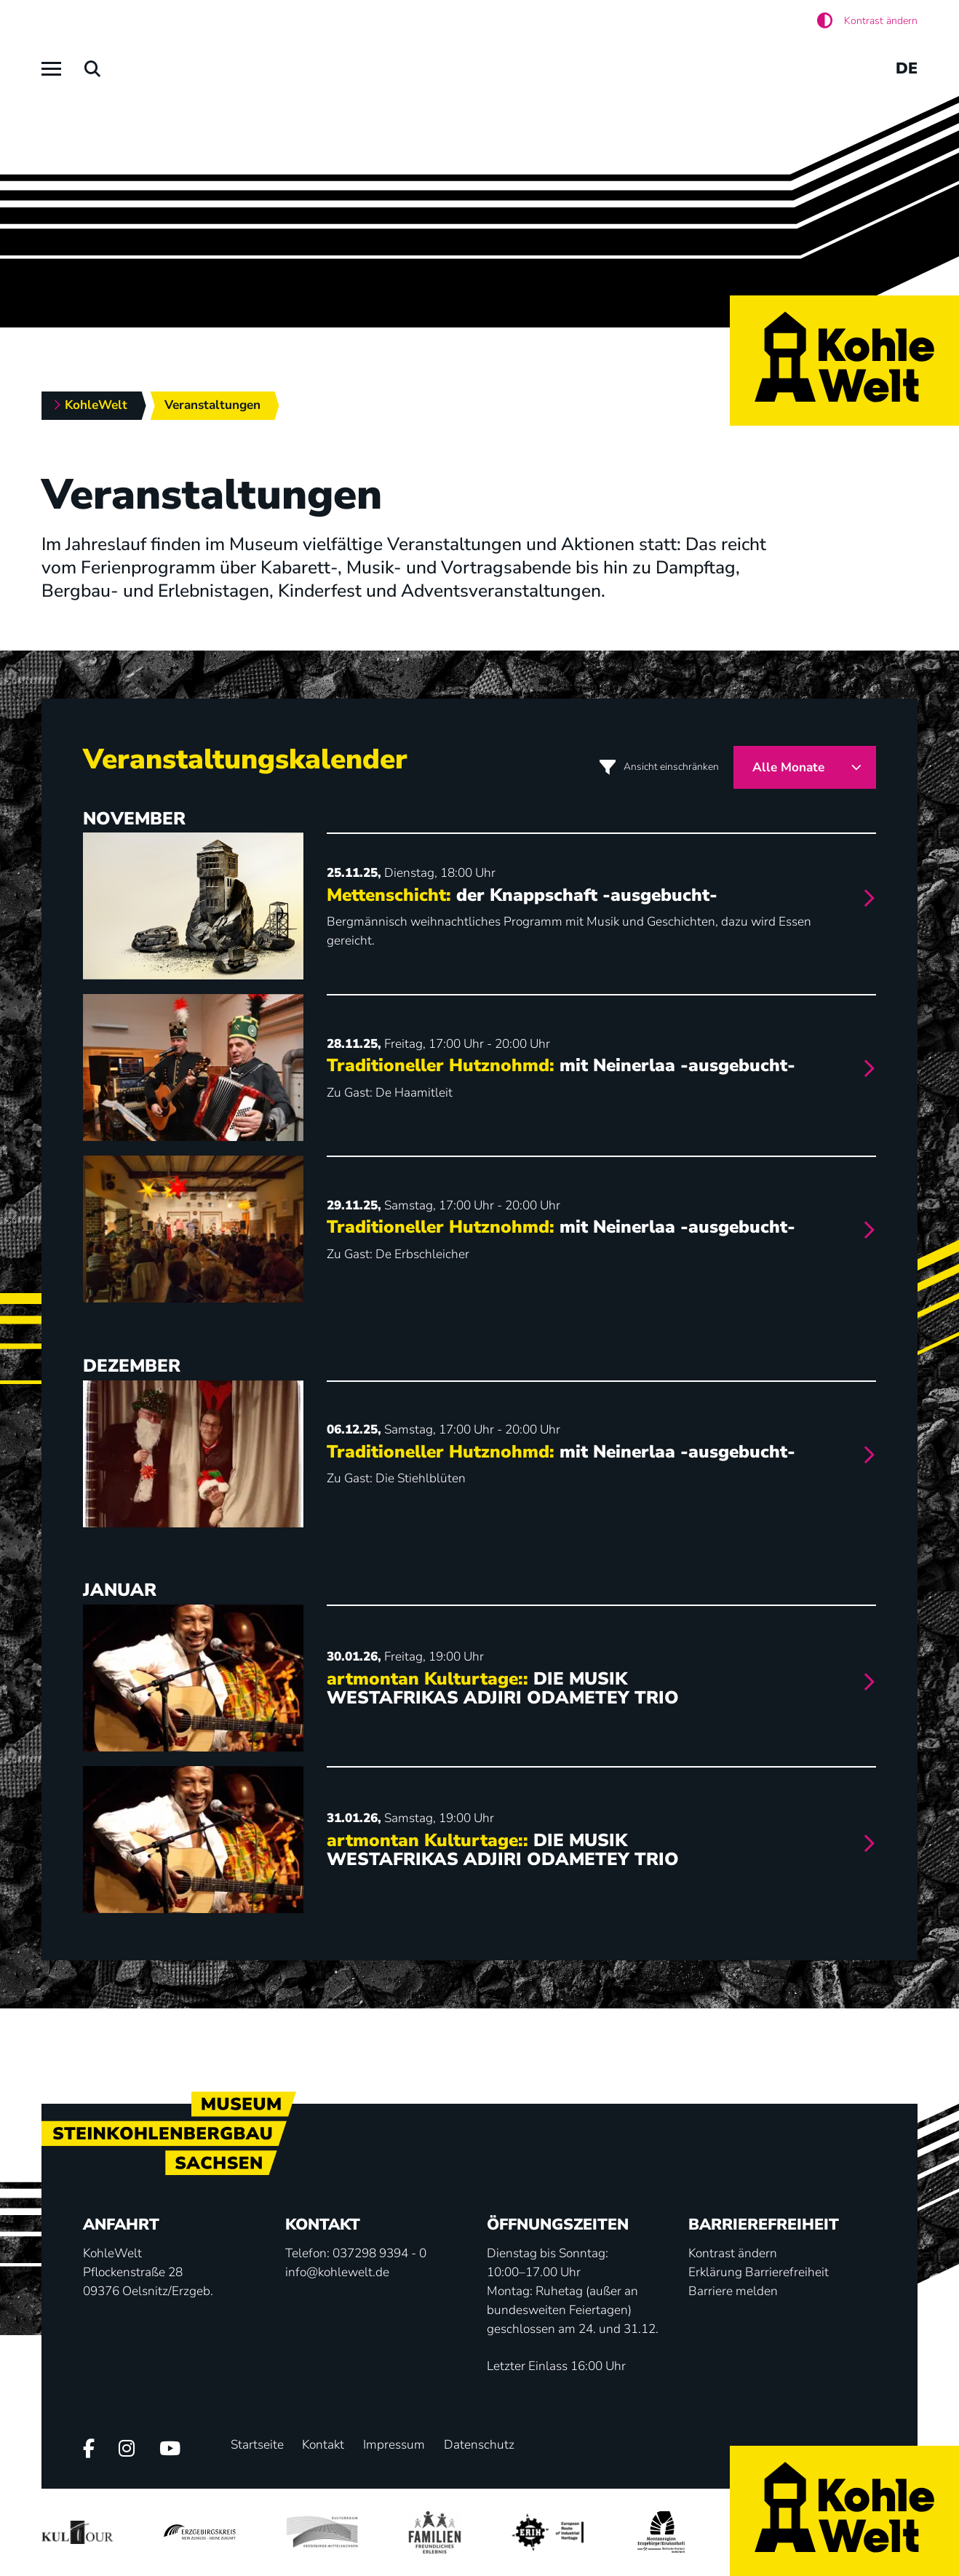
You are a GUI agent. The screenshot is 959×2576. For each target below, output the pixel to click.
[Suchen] (92, 69)
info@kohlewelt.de (337, 2272)
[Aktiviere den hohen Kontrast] (867, 20)
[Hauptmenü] (51, 69)
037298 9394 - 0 (379, 2253)
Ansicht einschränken (671, 767)
